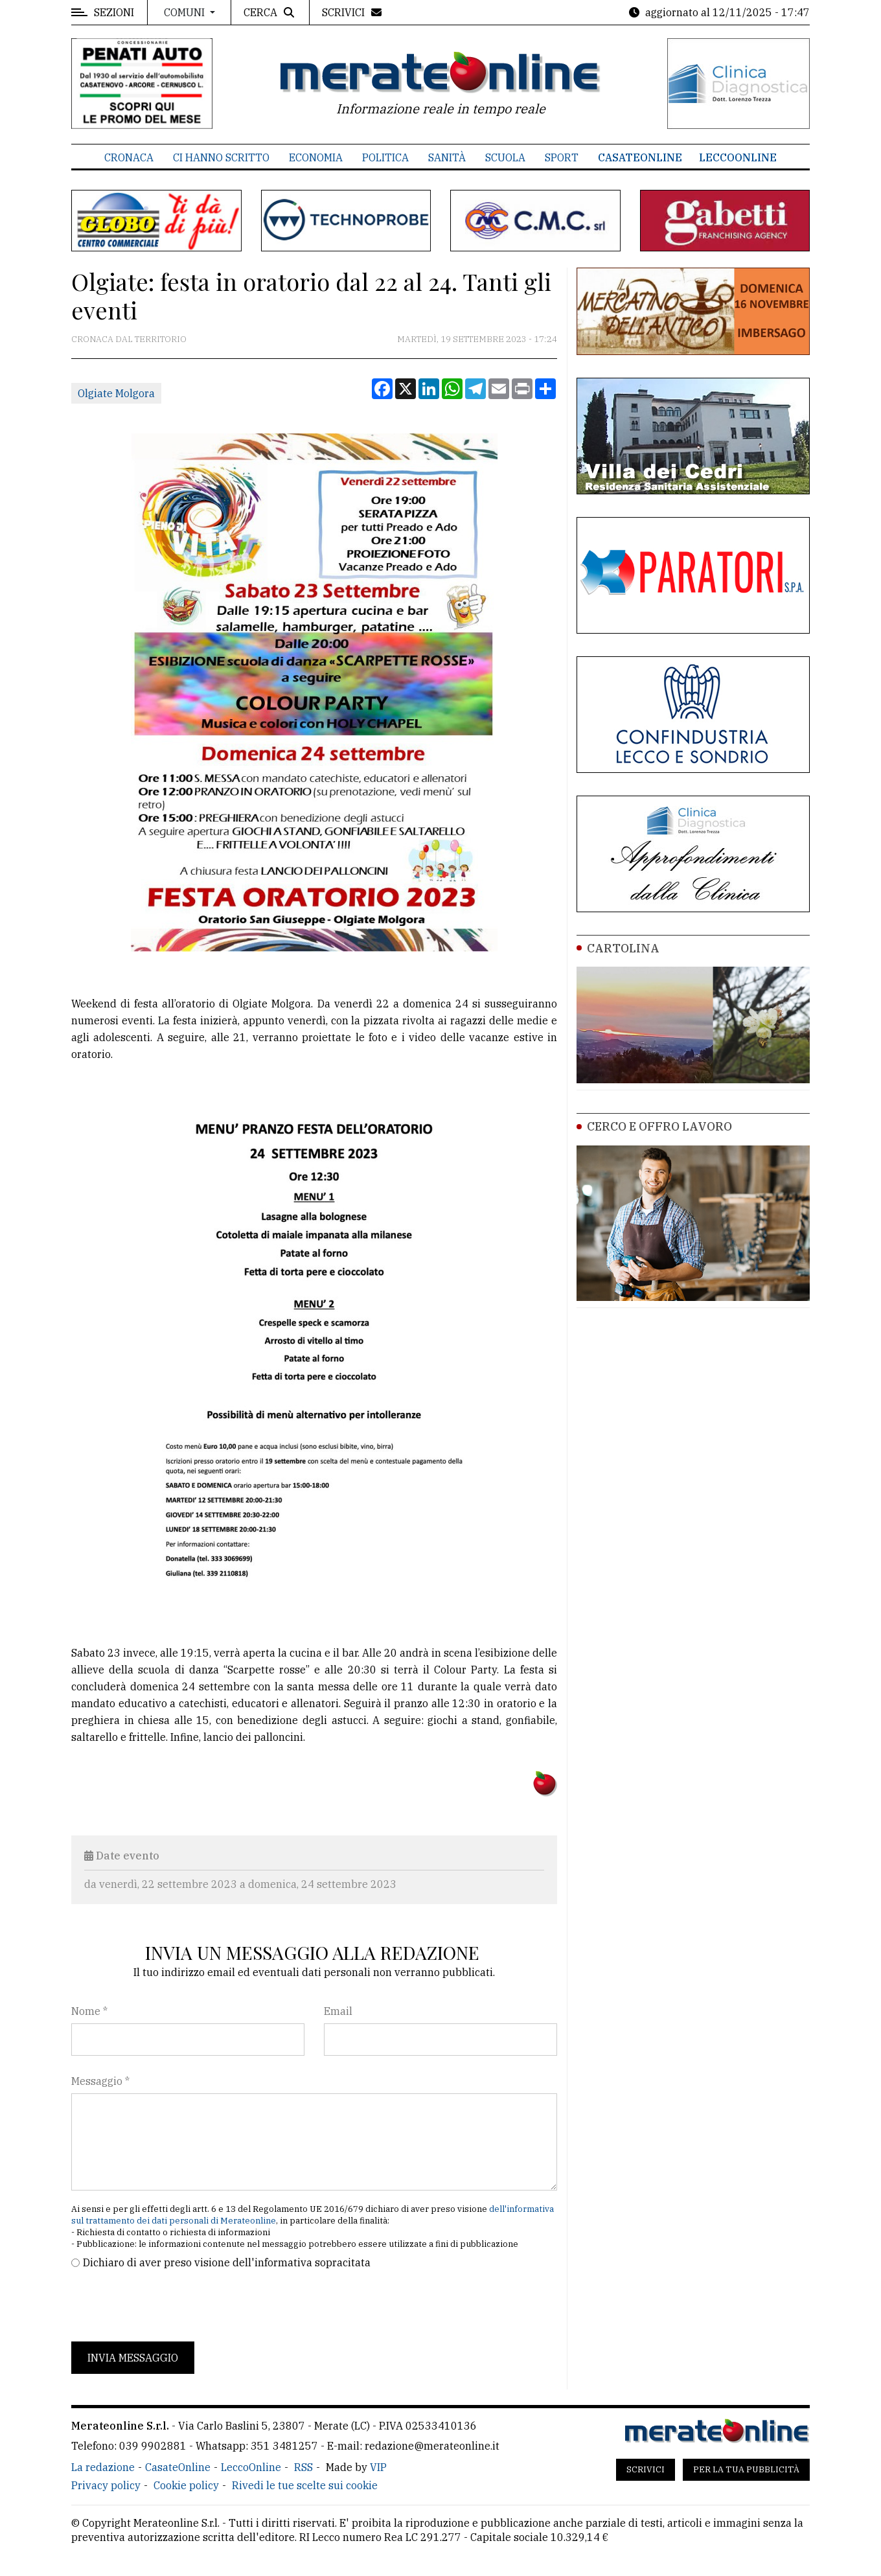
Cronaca (129, 157)
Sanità (447, 157)
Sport (561, 157)
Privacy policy (106, 2485)
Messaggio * (100, 2081)
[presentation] (169, 2306)
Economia (316, 157)
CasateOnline (640, 157)
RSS (303, 2467)
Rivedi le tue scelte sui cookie (305, 2485)
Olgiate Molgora (116, 393)
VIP (378, 2467)
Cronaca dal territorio (129, 339)
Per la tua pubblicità (746, 2469)
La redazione (103, 2467)
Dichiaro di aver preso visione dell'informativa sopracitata (227, 2262)
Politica (385, 157)
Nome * (89, 2011)
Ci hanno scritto (221, 157)
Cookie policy (186, 2485)
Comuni (185, 12)
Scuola (505, 157)
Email (338, 2011)
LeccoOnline (738, 157)
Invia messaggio (132, 2357)
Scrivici (645, 2469)
